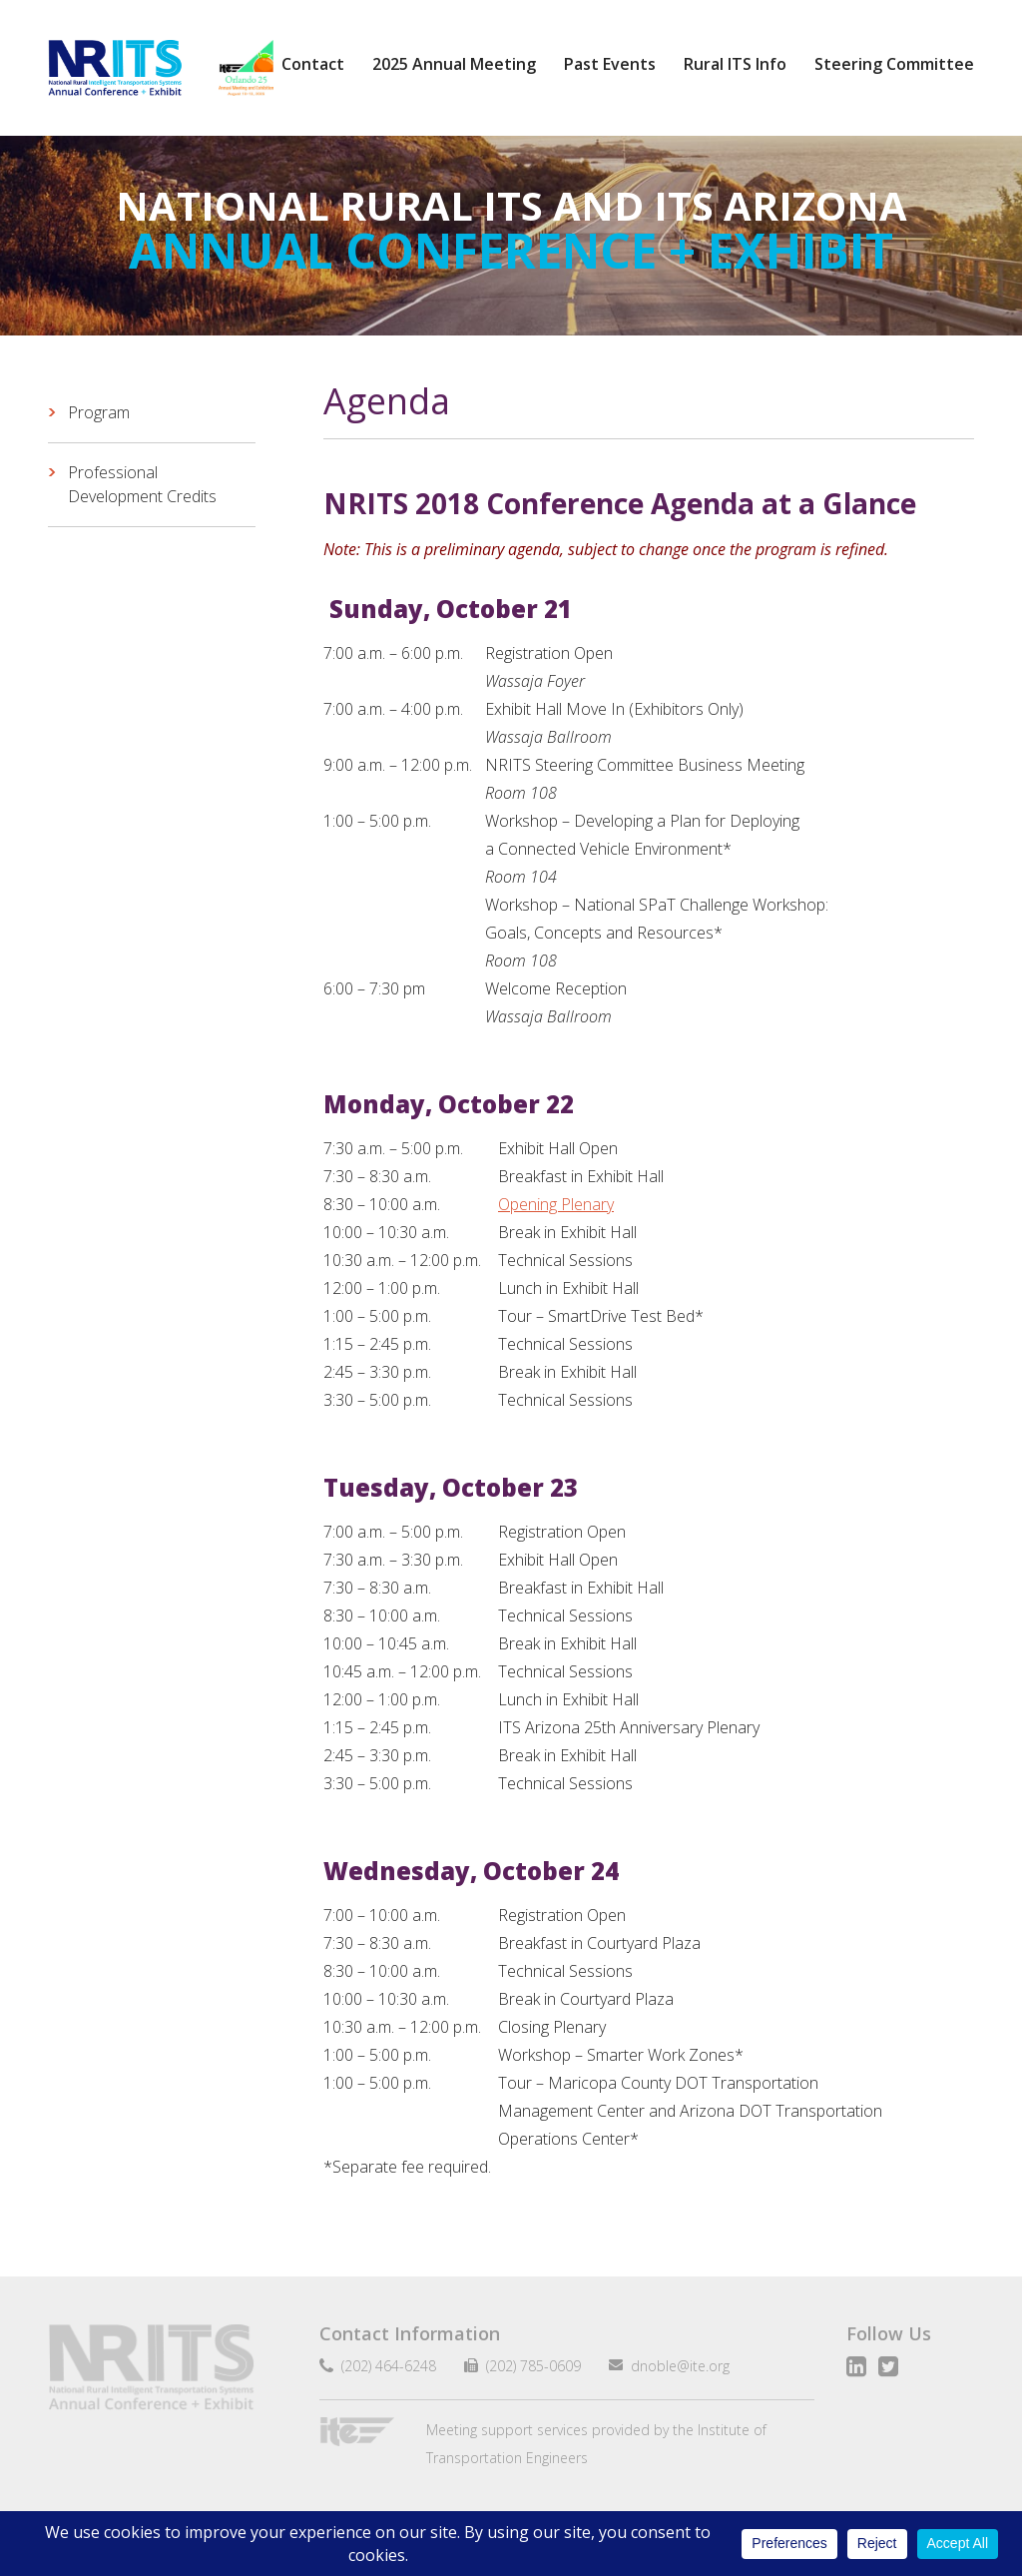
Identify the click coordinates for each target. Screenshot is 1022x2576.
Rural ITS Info (735, 64)
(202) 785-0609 (525, 2365)
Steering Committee (894, 64)
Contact (312, 64)
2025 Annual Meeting (454, 64)
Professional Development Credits (142, 484)
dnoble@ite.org (672, 2365)
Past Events (610, 64)
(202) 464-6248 (384, 2365)
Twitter (888, 2366)
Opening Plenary (556, 1204)
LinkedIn (856, 2366)
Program (99, 412)
